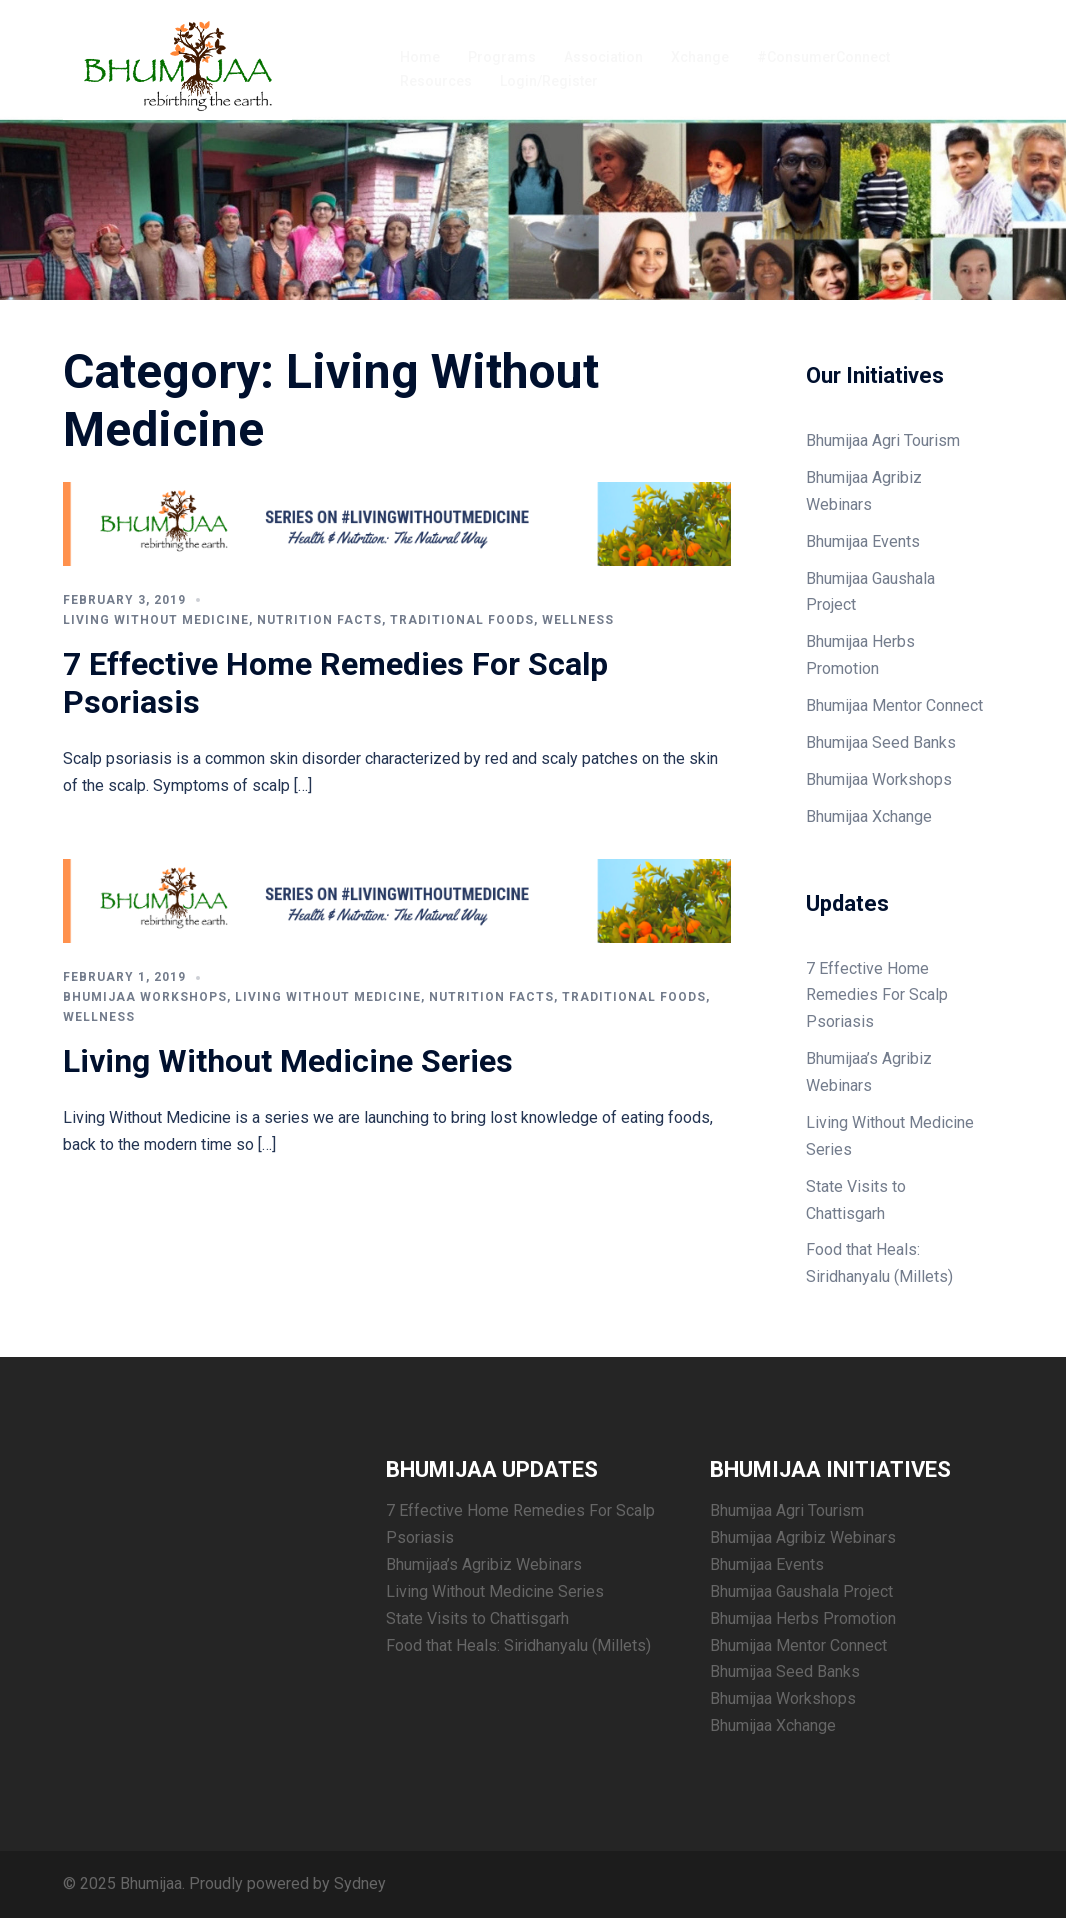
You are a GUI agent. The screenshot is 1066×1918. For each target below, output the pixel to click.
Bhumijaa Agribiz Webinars (803, 1537)
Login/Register (549, 81)
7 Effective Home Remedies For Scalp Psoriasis (877, 995)
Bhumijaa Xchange (869, 816)
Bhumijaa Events (863, 541)
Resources (436, 81)
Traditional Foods (462, 620)
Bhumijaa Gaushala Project (801, 1591)
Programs (502, 57)
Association (603, 57)
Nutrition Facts (319, 620)
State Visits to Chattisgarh (477, 1618)
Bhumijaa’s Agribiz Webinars (484, 1564)
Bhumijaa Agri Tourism (883, 440)
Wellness (578, 620)
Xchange (700, 57)
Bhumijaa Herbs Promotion (803, 1618)
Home (420, 57)
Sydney (360, 1883)
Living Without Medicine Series (288, 1061)
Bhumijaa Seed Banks (881, 742)
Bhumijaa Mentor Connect (894, 705)
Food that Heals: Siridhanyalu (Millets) (518, 1645)
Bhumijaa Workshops (145, 997)
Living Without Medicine (156, 620)
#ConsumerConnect (823, 57)
